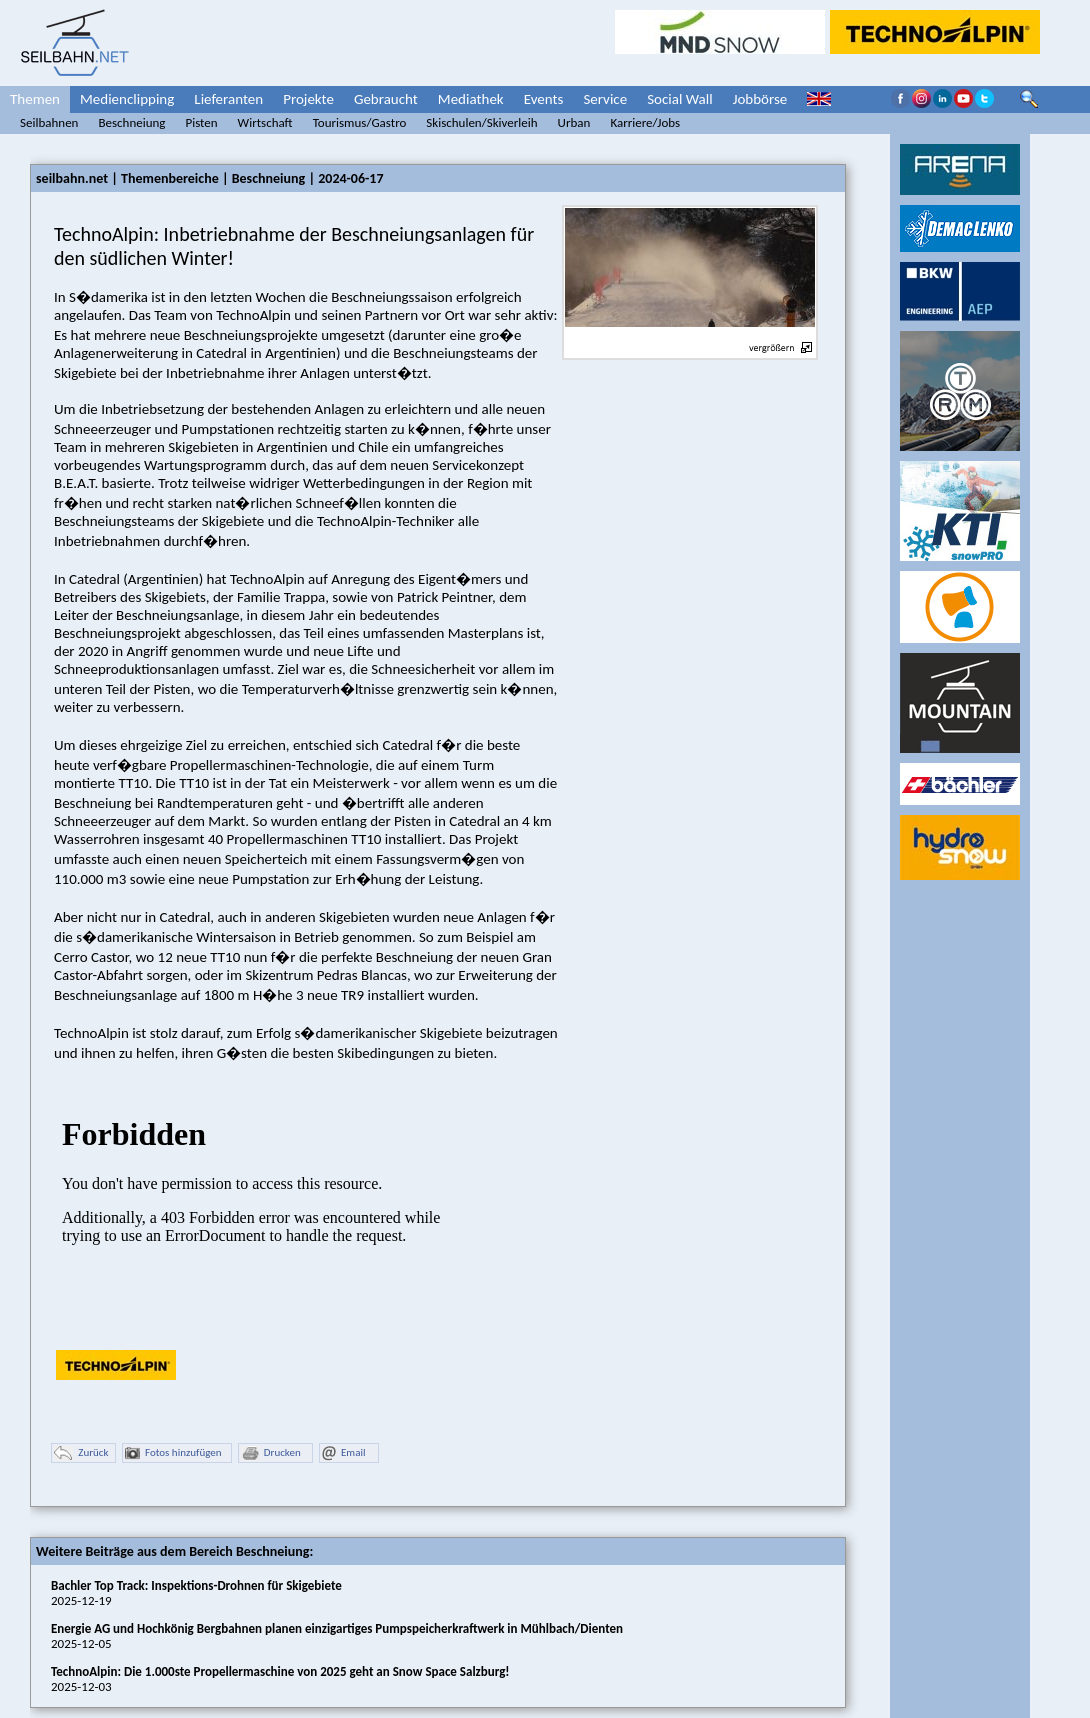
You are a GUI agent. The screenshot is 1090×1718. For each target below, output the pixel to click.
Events (544, 99)
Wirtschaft (265, 122)
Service (605, 99)
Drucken (271, 1453)
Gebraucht (386, 99)
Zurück (81, 1453)
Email (343, 1453)
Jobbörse (760, 99)
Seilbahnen (49, 122)
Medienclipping (127, 99)
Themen (35, 99)
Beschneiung (131, 122)
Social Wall (680, 99)
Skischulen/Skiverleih (481, 122)
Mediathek (471, 99)
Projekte (308, 99)
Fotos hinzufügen (173, 1453)
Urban (574, 122)
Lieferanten (228, 99)
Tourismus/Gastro (360, 122)
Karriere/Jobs (645, 122)
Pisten (201, 122)
